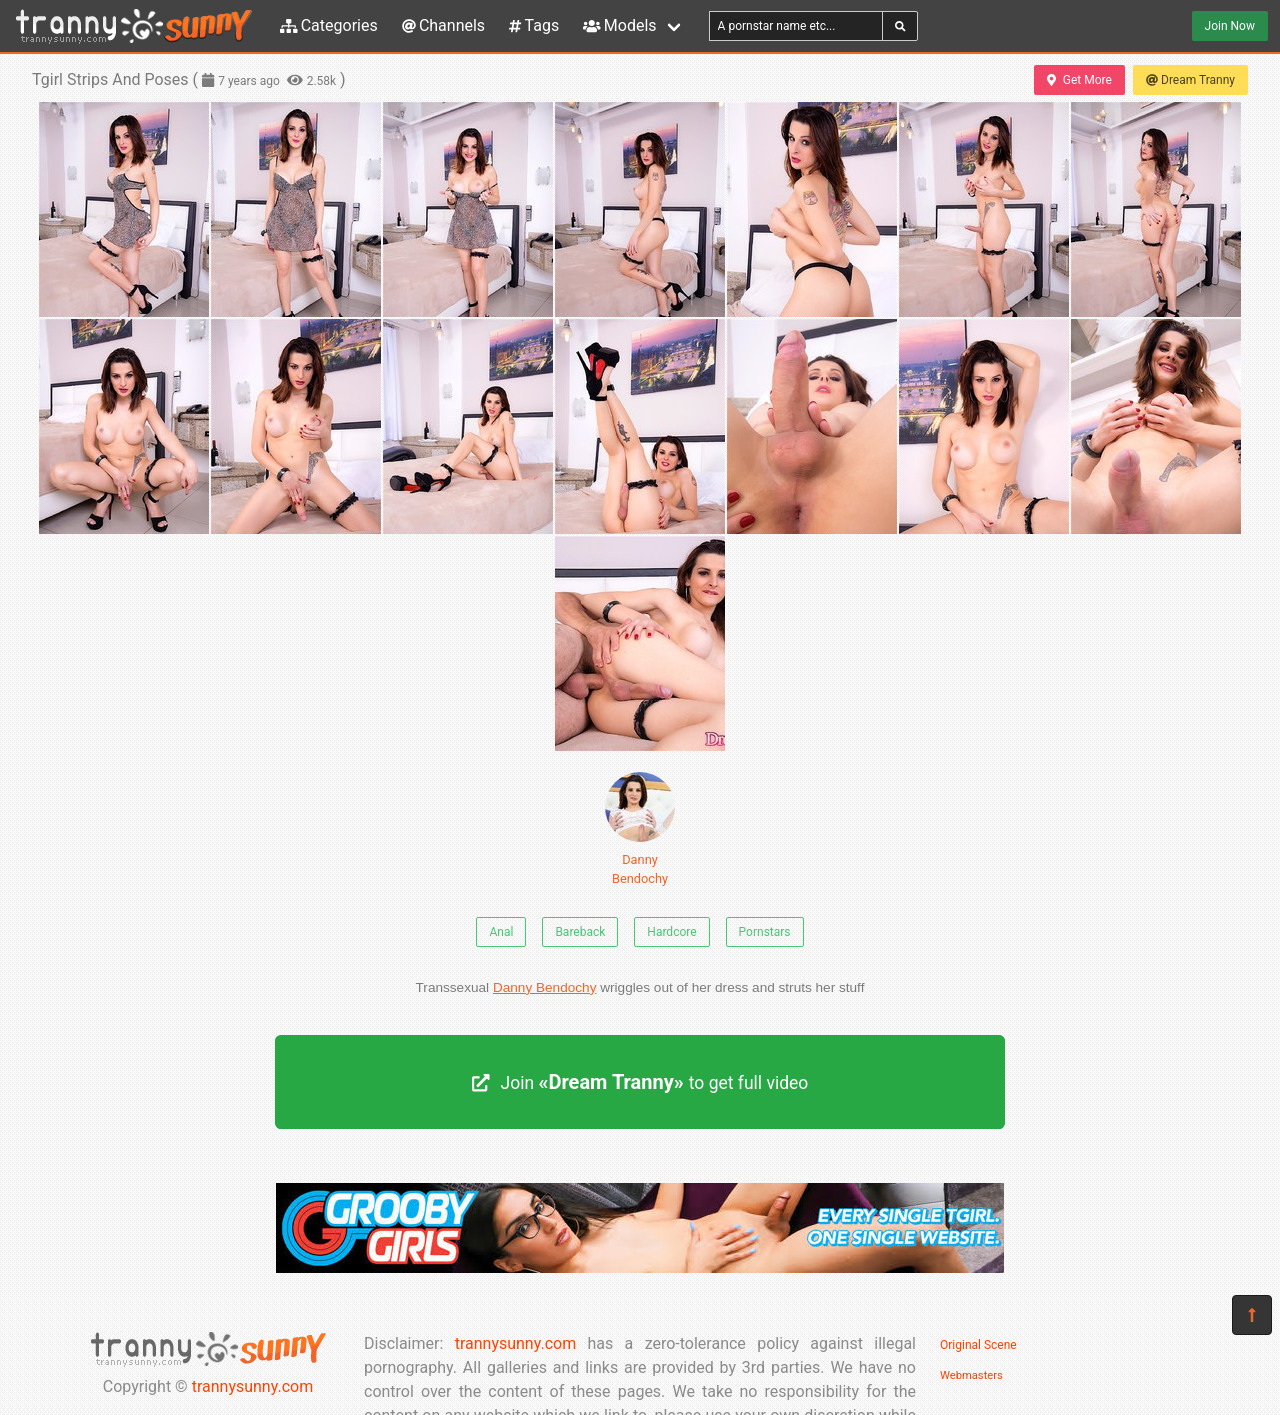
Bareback (580, 932)
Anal (501, 932)
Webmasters (971, 1375)
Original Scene (978, 1345)
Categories (329, 25)
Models (619, 25)
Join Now (1230, 26)
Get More (1079, 80)
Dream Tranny (1190, 80)
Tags (534, 25)
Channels (443, 25)
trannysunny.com (253, 1386)
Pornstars (765, 932)
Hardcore (671, 932)
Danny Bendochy (640, 829)
